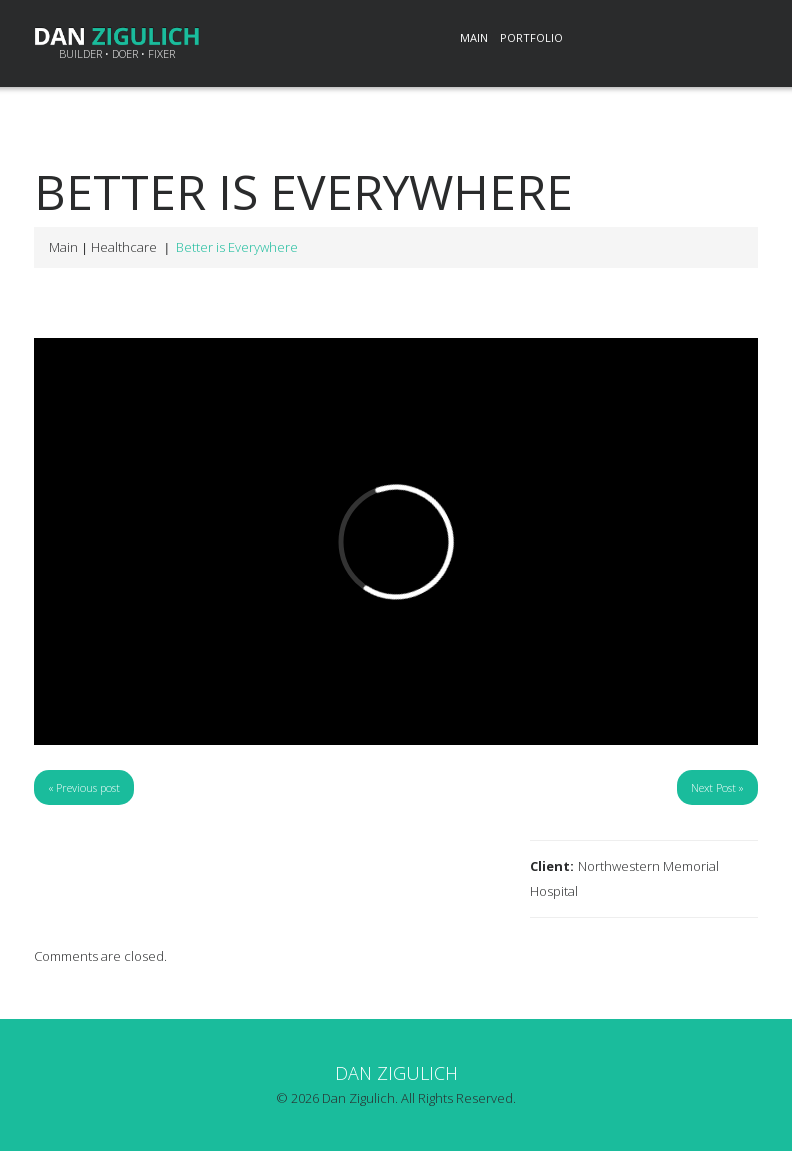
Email (736, 39)
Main (474, 37)
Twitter (648, 39)
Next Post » (717, 787)
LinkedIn (604, 39)
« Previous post (84, 787)
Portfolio (531, 37)
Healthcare (124, 247)
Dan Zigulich (396, 1073)
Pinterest (692, 39)
